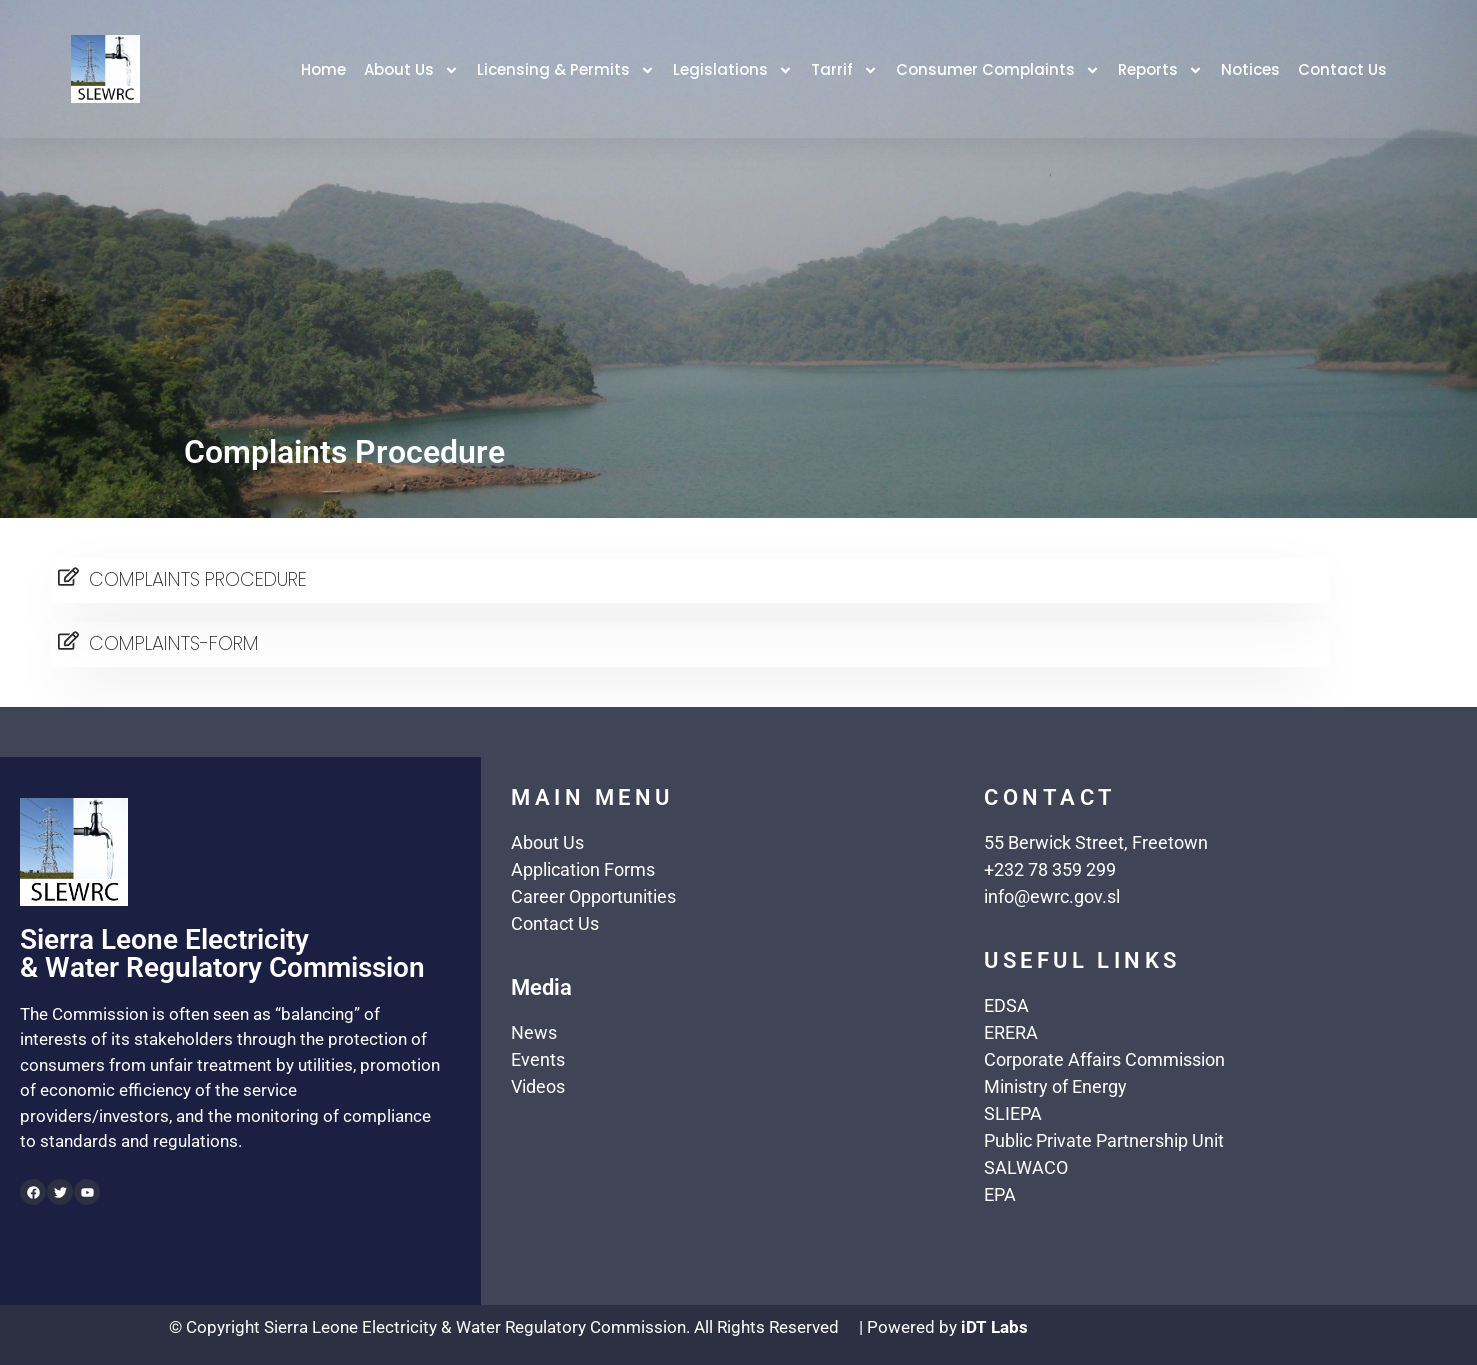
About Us (411, 70)
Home (323, 69)
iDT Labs (994, 1327)
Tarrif (844, 70)
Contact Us (1342, 69)
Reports (1160, 70)
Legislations (733, 70)
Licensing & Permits (566, 70)
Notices (1250, 69)
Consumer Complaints (998, 70)
